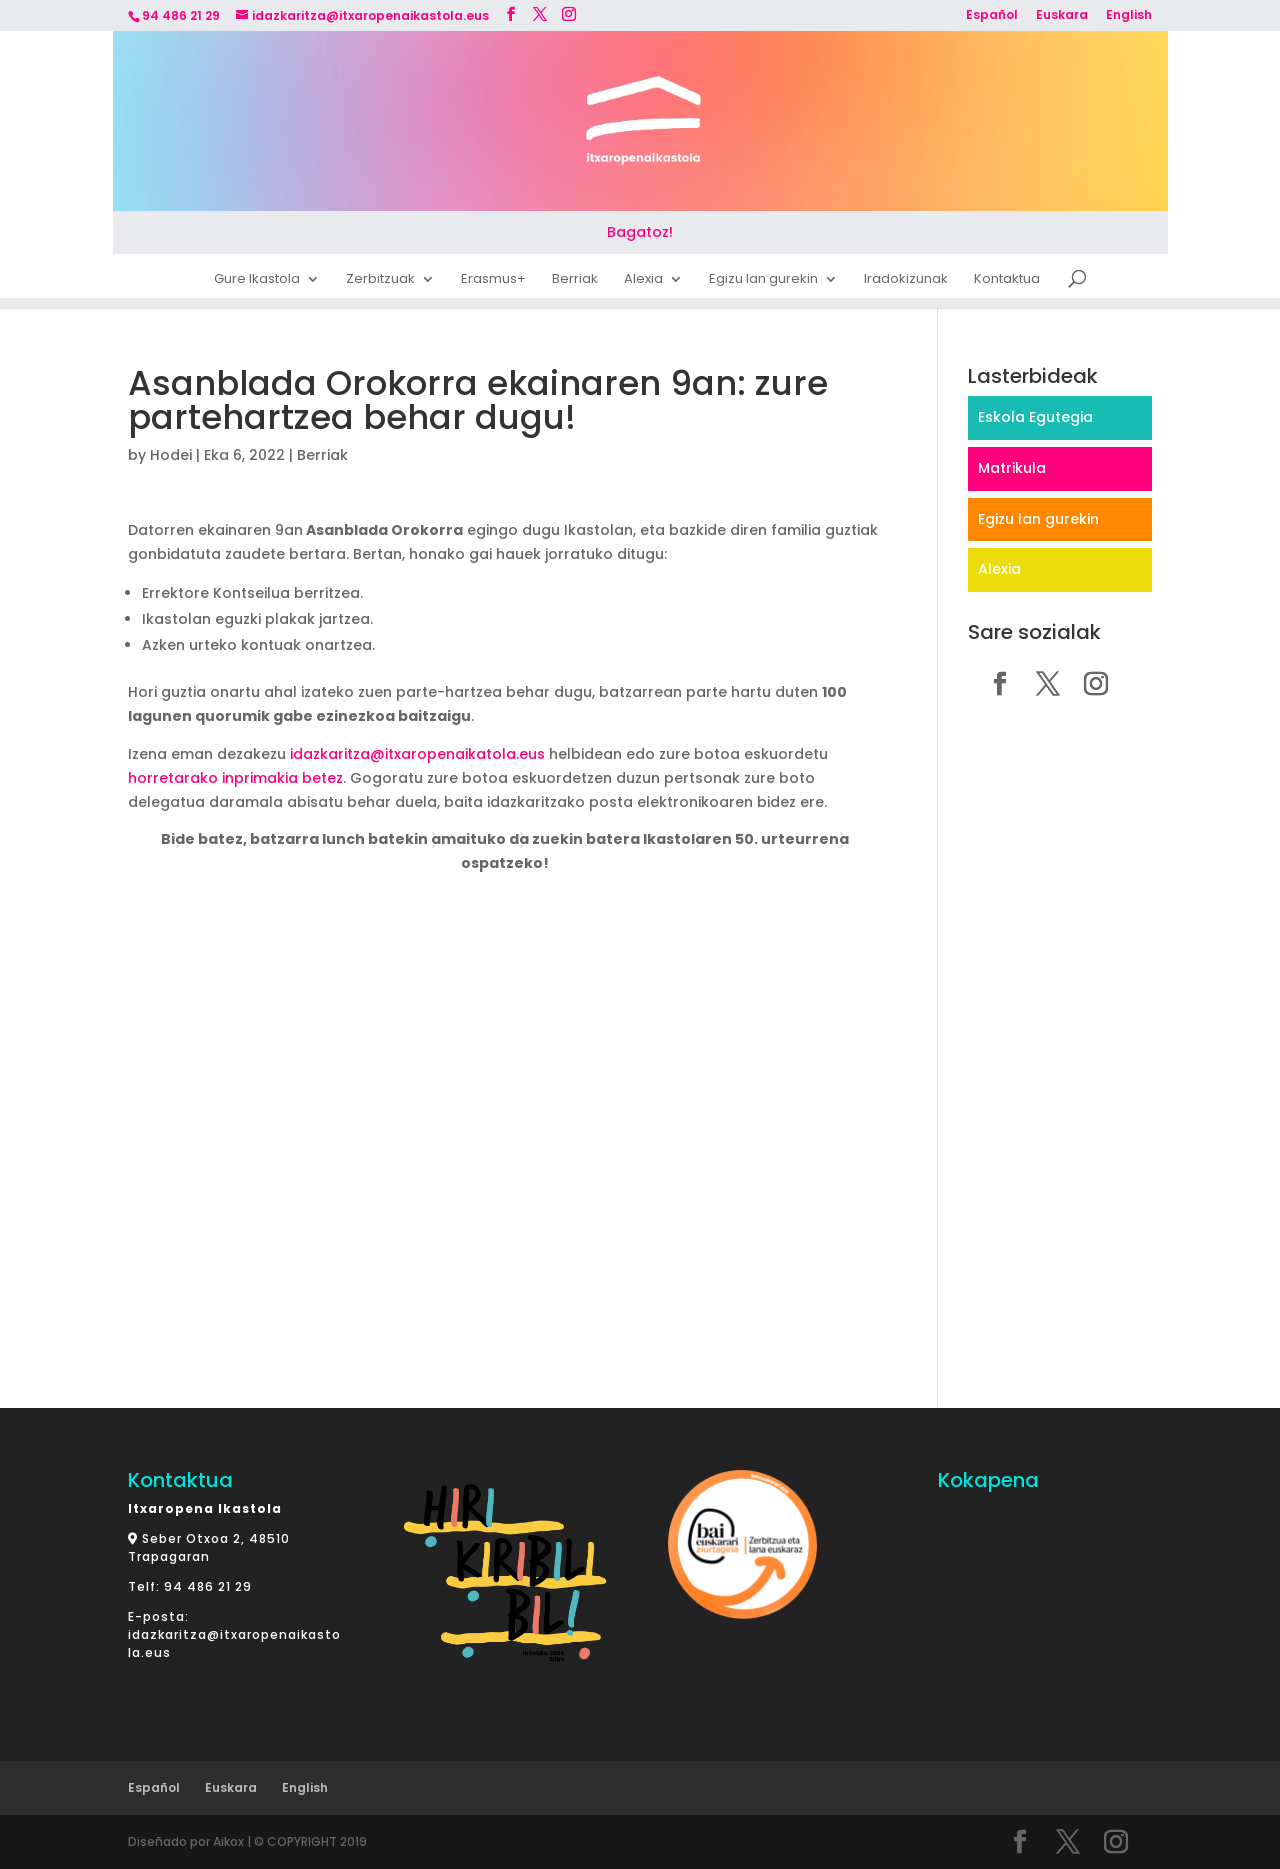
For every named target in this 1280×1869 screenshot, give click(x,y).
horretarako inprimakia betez (235, 778)
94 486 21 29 (208, 1586)
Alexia (643, 282)
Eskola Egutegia (1035, 417)
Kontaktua (1007, 282)
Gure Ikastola (257, 282)
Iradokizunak (906, 282)
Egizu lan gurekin (763, 282)
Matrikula (1012, 468)
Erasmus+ (493, 282)
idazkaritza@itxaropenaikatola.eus (415, 754)
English (1129, 16)
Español (992, 16)
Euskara (1062, 16)
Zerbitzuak (380, 282)
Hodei (171, 455)
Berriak (575, 282)
